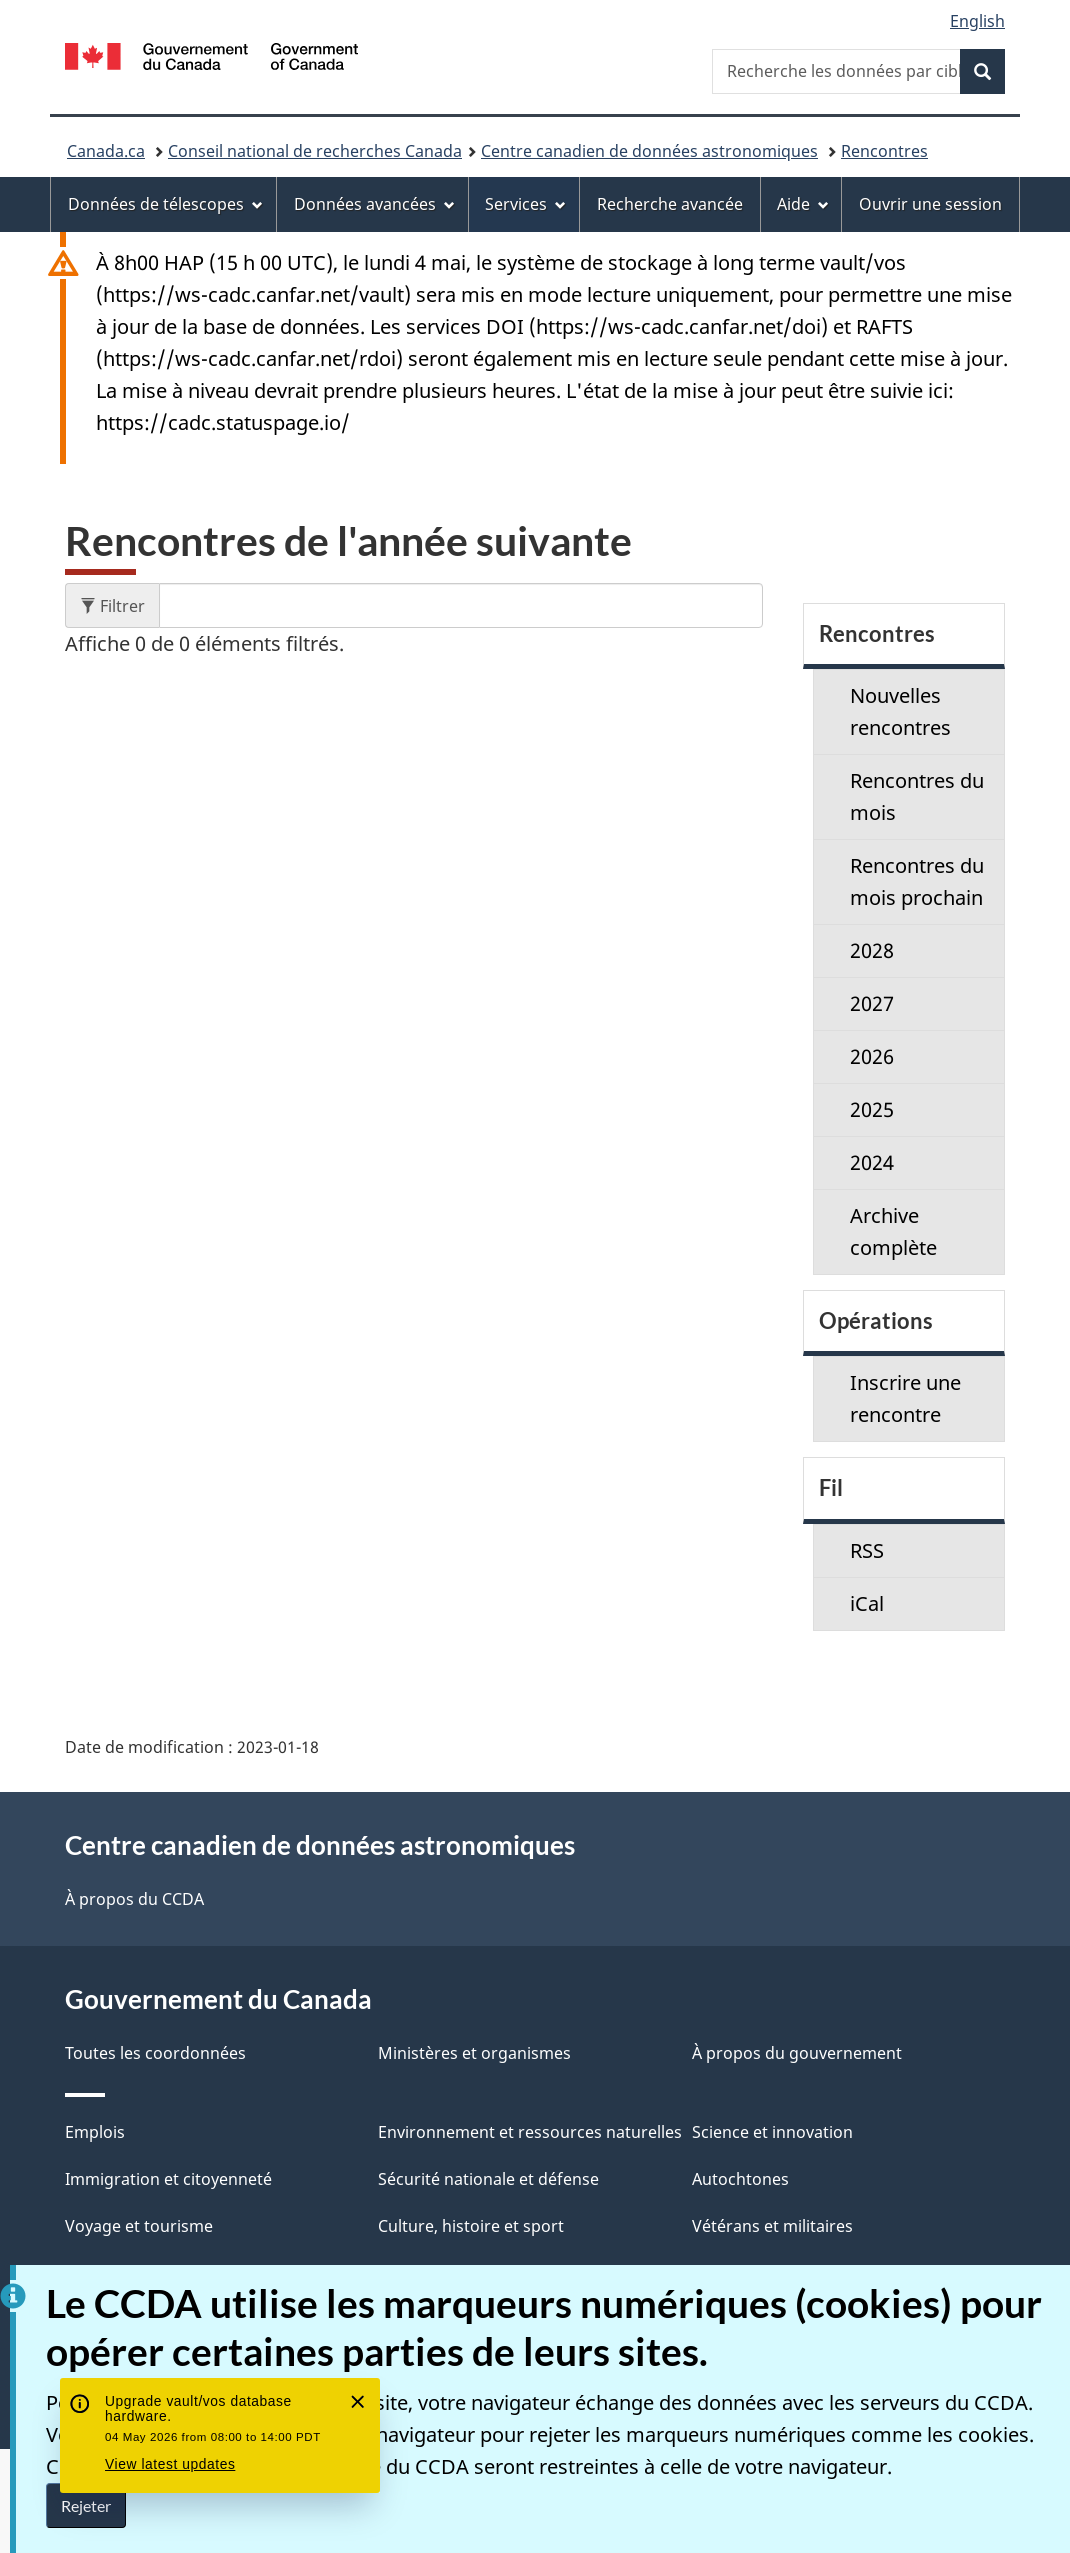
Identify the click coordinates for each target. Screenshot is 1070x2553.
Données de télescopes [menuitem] (165, 204)
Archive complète (893, 1231)
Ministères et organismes (474, 2053)
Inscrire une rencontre (905, 1398)
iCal (867, 1603)
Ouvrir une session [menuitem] (930, 204)
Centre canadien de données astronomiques (649, 151)
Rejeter (86, 2505)
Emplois (95, 2132)
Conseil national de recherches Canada (315, 151)
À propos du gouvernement (797, 2053)
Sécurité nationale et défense (488, 2179)
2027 (872, 1003)
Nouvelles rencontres (900, 711)
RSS (867, 1550)
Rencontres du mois (917, 796)
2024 (872, 1162)
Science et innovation (772, 2132)
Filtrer (119, 605)
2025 (872, 1109)
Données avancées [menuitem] (374, 204)
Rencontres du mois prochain (917, 881)
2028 (872, 950)
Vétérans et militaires (772, 2226)
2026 (872, 1056)
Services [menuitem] (525, 204)
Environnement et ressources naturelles (530, 2132)
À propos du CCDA (134, 1899)
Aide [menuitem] (803, 204)
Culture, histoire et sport (471, 2226)
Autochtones (740, 2179)
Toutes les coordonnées (155, 2053)
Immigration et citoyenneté (168, 2179)
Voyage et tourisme (139, 2226)
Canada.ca (106, 151)
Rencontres (884, 151)
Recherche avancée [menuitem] (670, 204)
